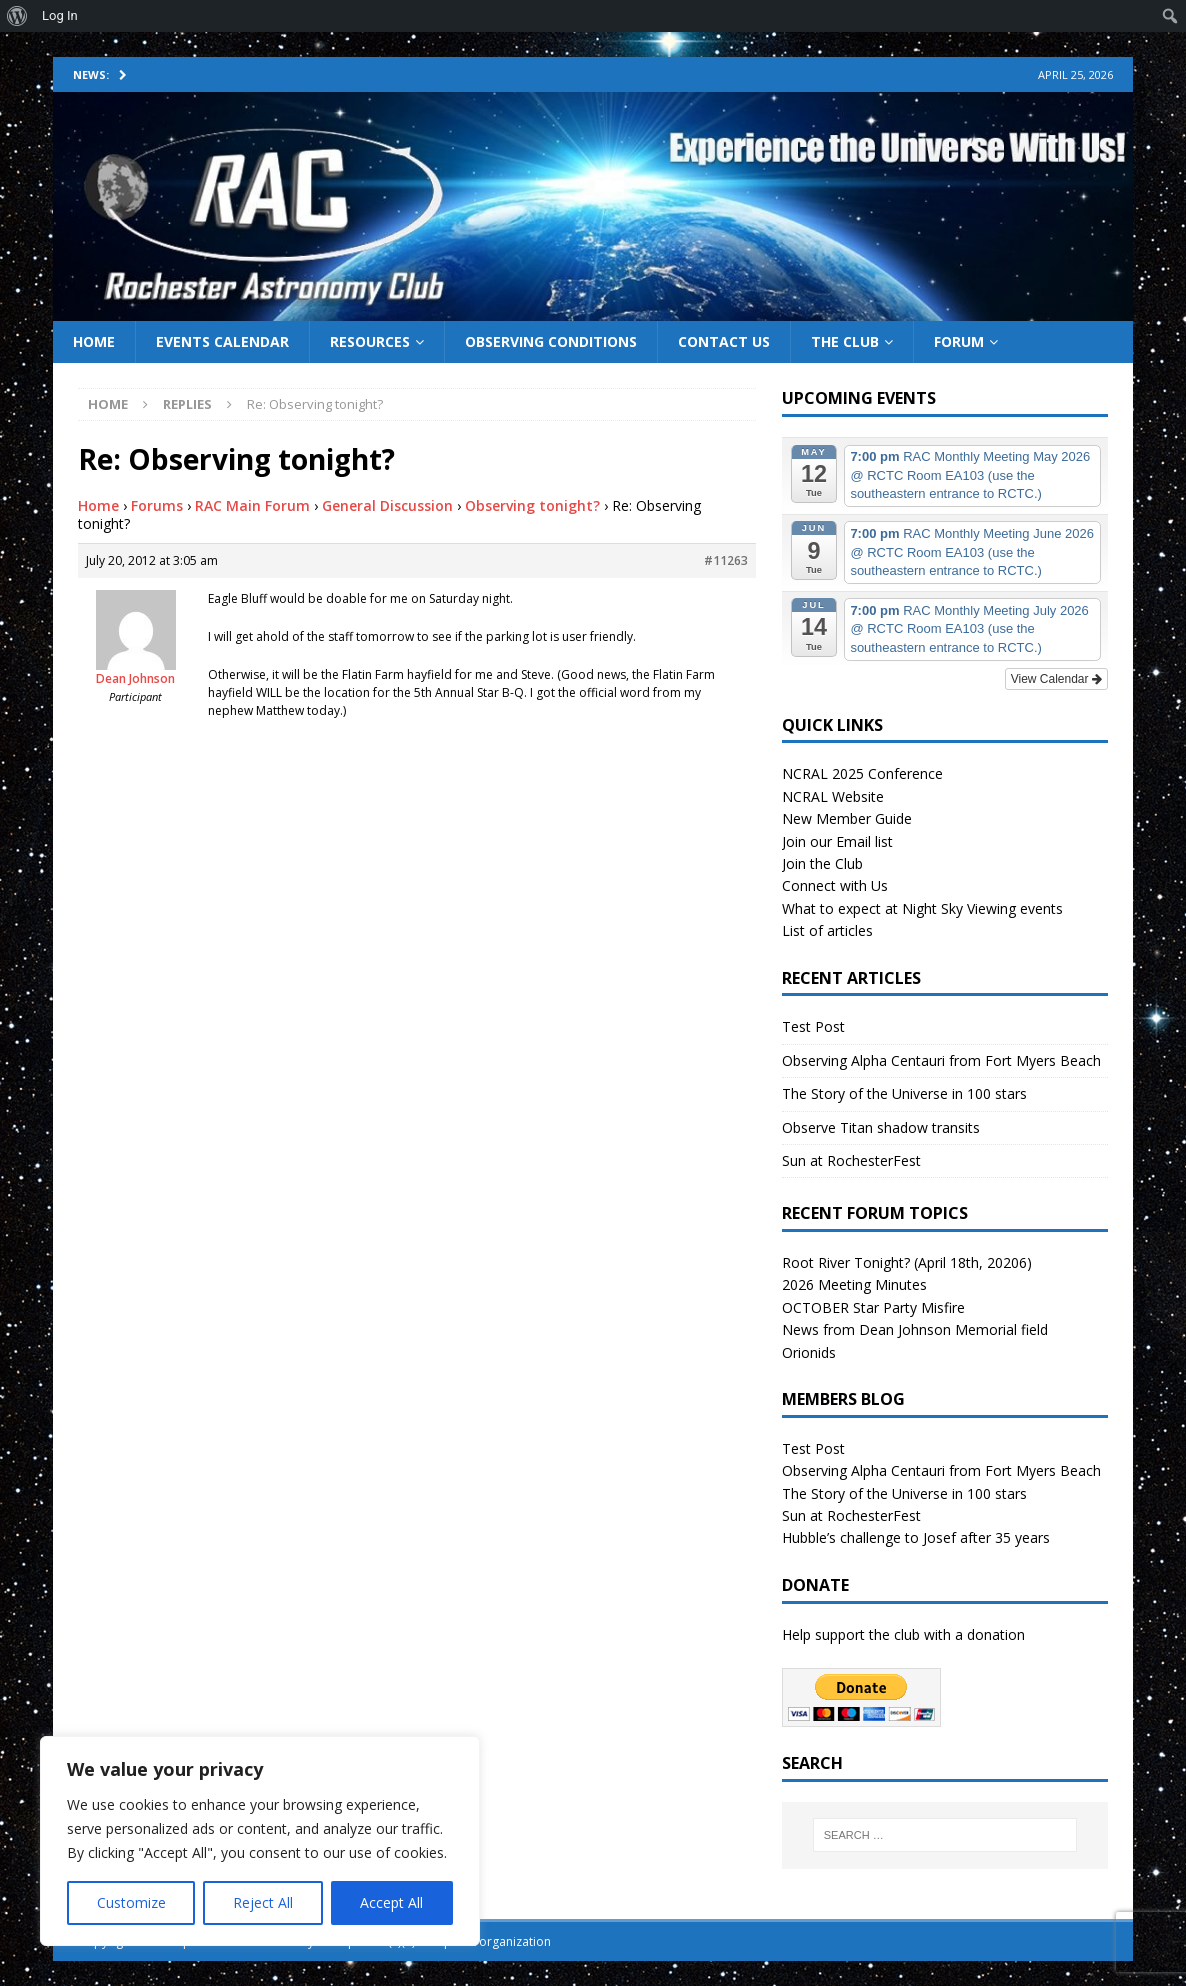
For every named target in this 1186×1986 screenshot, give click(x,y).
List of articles (827, 930)
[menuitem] (17, 16)
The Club (845, 341)
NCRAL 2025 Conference (862, 773)
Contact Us (724, 341)
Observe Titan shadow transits (881, 1127)
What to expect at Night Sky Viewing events (922, 908)
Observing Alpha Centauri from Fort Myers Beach (941, 1060)
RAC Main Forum (252, 505)
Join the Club (822, 863)
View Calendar (1056, 679)
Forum (959, 341)
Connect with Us (835, 885)
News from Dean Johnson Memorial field (915, 1329)
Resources (370, 341)
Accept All (391, 1902)
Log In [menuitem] (60, 15)
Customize (131, 1902)
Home (94, 341)
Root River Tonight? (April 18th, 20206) (907, 1262)
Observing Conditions (551, 341)
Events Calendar (222, 341)
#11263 (726, 560)
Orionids (809, 1352)
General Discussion (387, 505)
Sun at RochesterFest (851, 1160)
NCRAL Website (833, 796)
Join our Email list (837, 841)
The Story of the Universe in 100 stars (904, 1093)
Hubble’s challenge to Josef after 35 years (916, 1537)
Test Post (813, 1026)
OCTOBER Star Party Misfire (873, 1307)
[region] (260, 1841)
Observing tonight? (532, 505)
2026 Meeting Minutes (854, 1284)
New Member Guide (847, 818)
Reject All (263, 1902)
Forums (157, 505)
